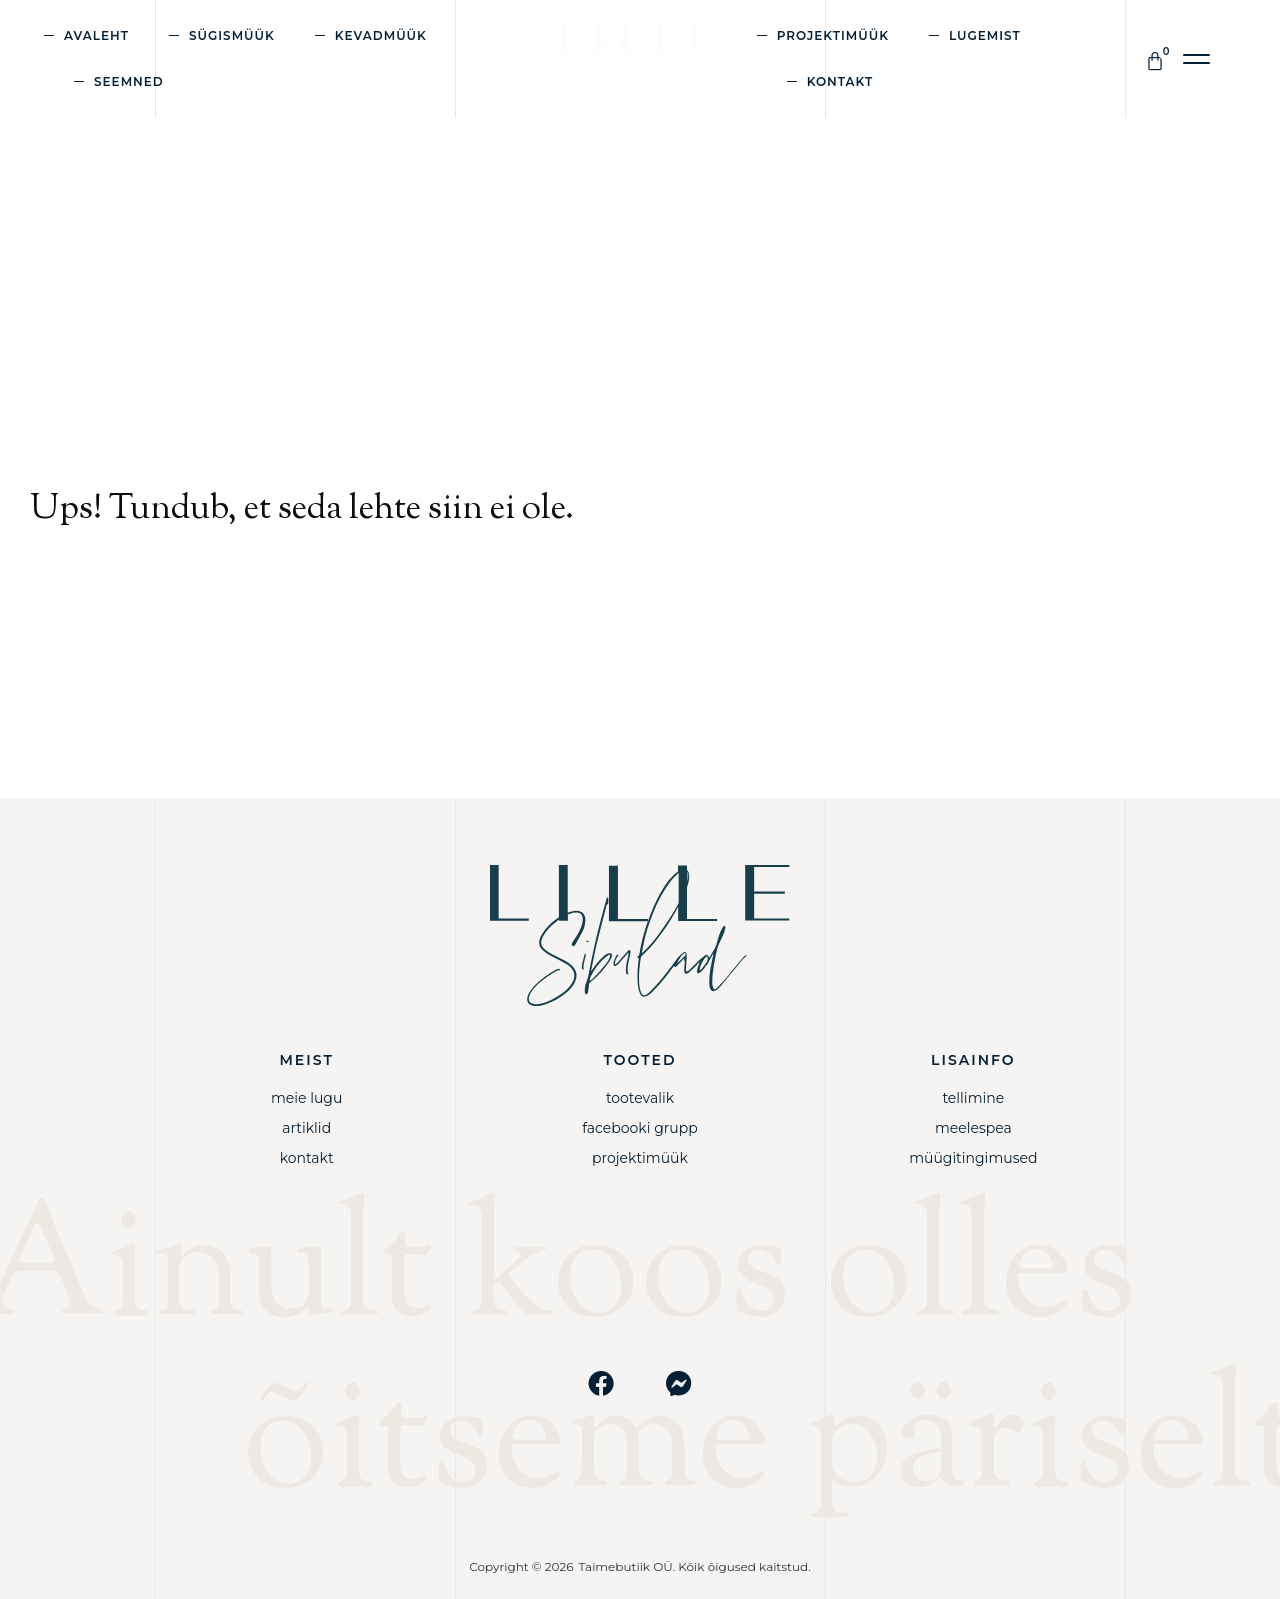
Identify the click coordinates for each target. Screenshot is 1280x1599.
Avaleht (96, 35)
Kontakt (840, 81)
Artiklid (306, 1128)
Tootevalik (640, 1098)
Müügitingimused (973, 1158)
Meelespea (973, 1128)
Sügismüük (232, 35)
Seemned (129, 81)
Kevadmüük (381, 35)
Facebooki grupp (640, 1128)
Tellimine (973, 1098)
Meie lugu (306, 1098)
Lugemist (985, 35)
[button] (1197, 59)
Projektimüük (833, 35)
